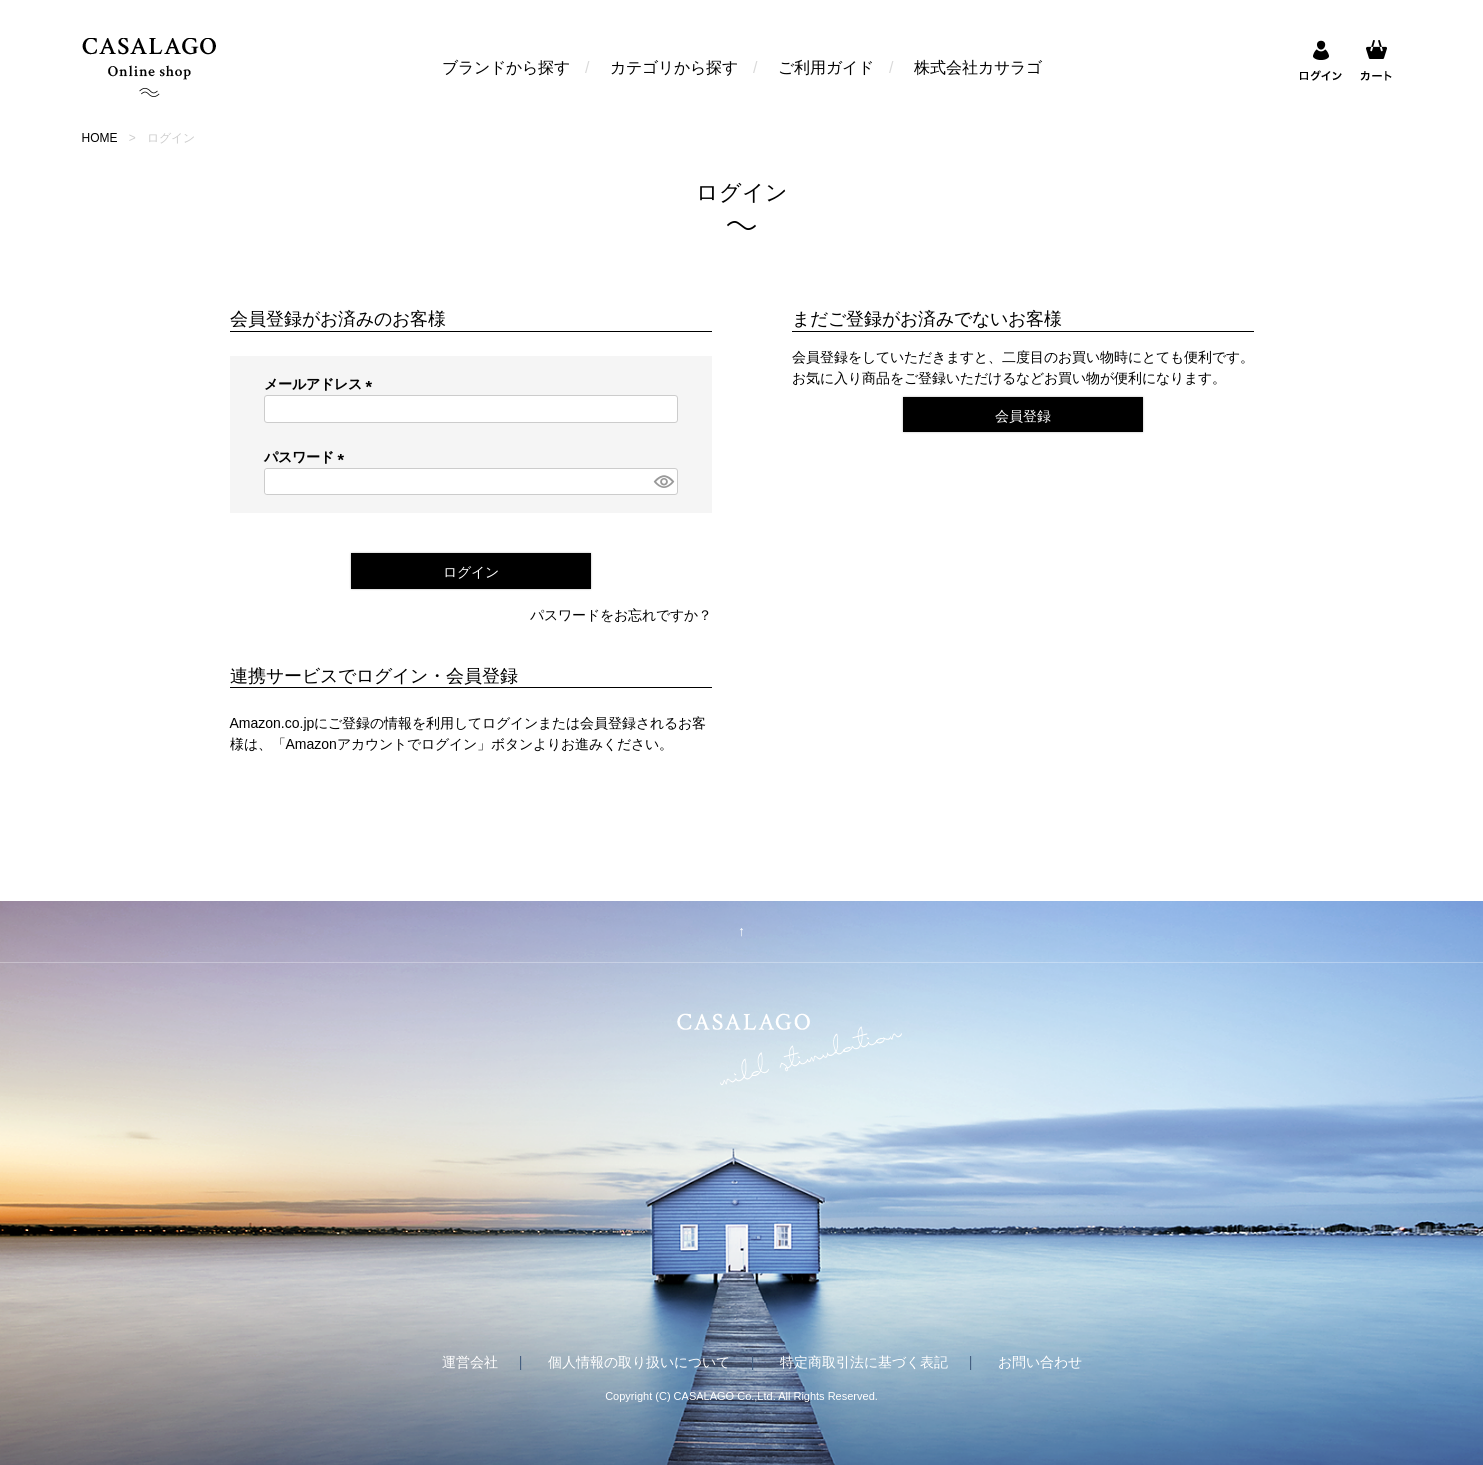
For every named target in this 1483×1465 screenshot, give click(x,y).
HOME (100, 138)
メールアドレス (322, 384)
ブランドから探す (506, 67)
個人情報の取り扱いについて (639, 1362)
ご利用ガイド (826, 67)
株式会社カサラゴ (978, 67)
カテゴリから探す (674, 67)
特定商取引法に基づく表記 (864, 1362)
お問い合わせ (1040, 1362)
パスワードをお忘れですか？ (621, 615)
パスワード (308, 457)
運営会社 (470, 1362)
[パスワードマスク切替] (663, 482)
